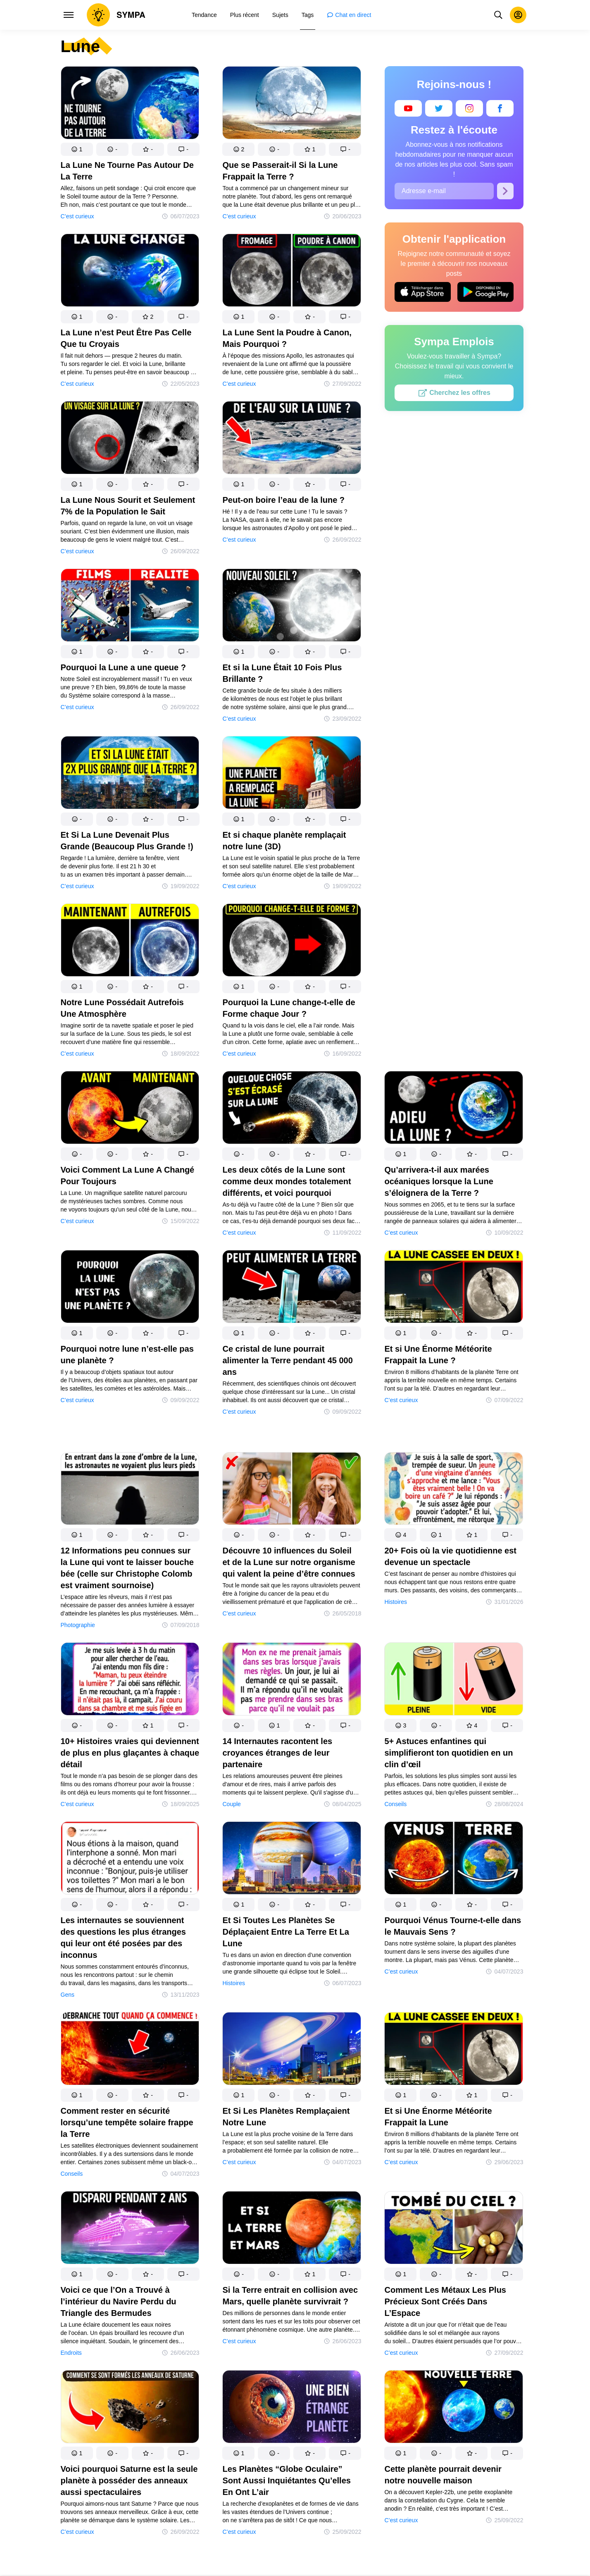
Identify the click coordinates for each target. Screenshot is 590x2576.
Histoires (395, 1602)
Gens (67, 1994)
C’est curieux (77, 216)
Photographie (78, 1625)
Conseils (395, 1804)
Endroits (71, 2352)
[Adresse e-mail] (444, 191)
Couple (231, 1804)
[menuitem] (204, 15)
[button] (77, 149)
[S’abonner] (505, 191)
